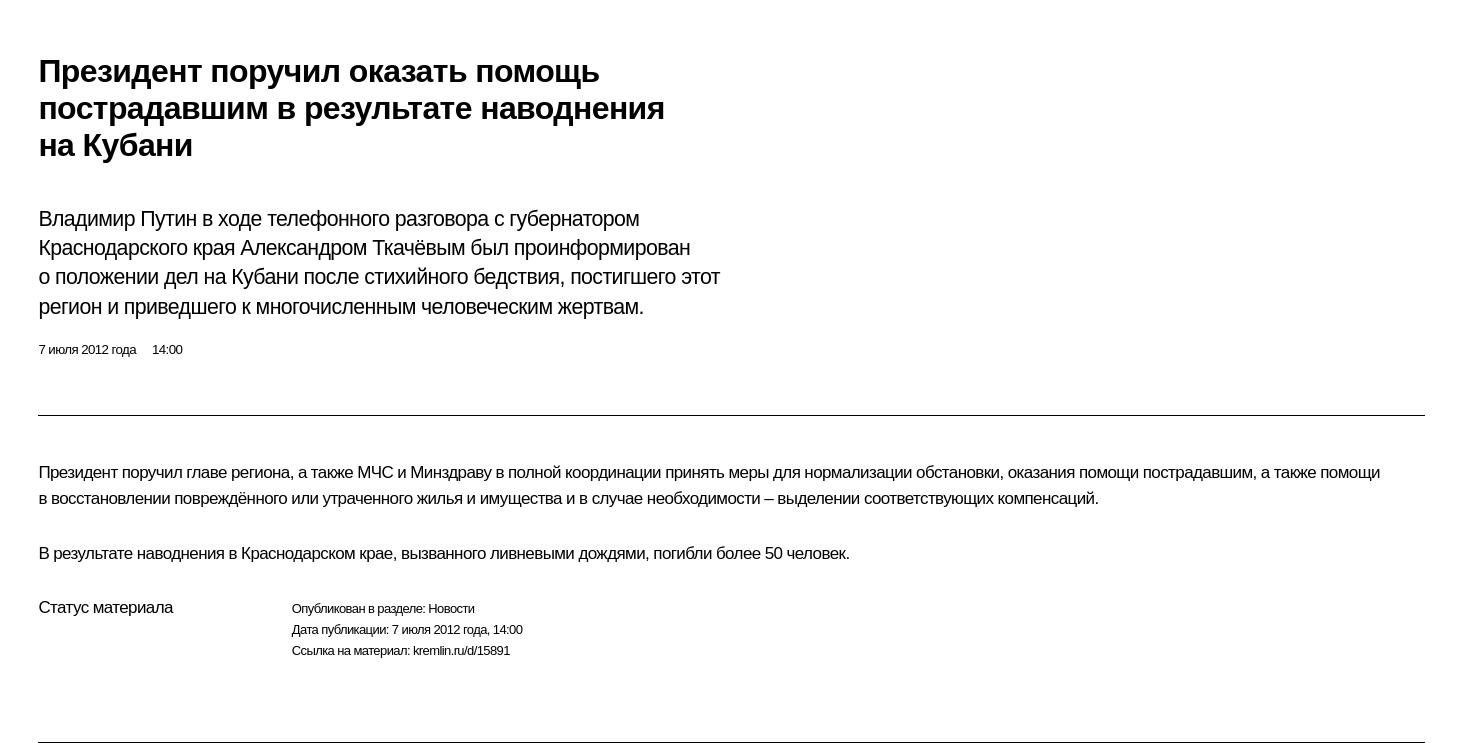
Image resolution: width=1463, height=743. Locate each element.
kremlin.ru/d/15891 (461, 650)
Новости (451, 608)
